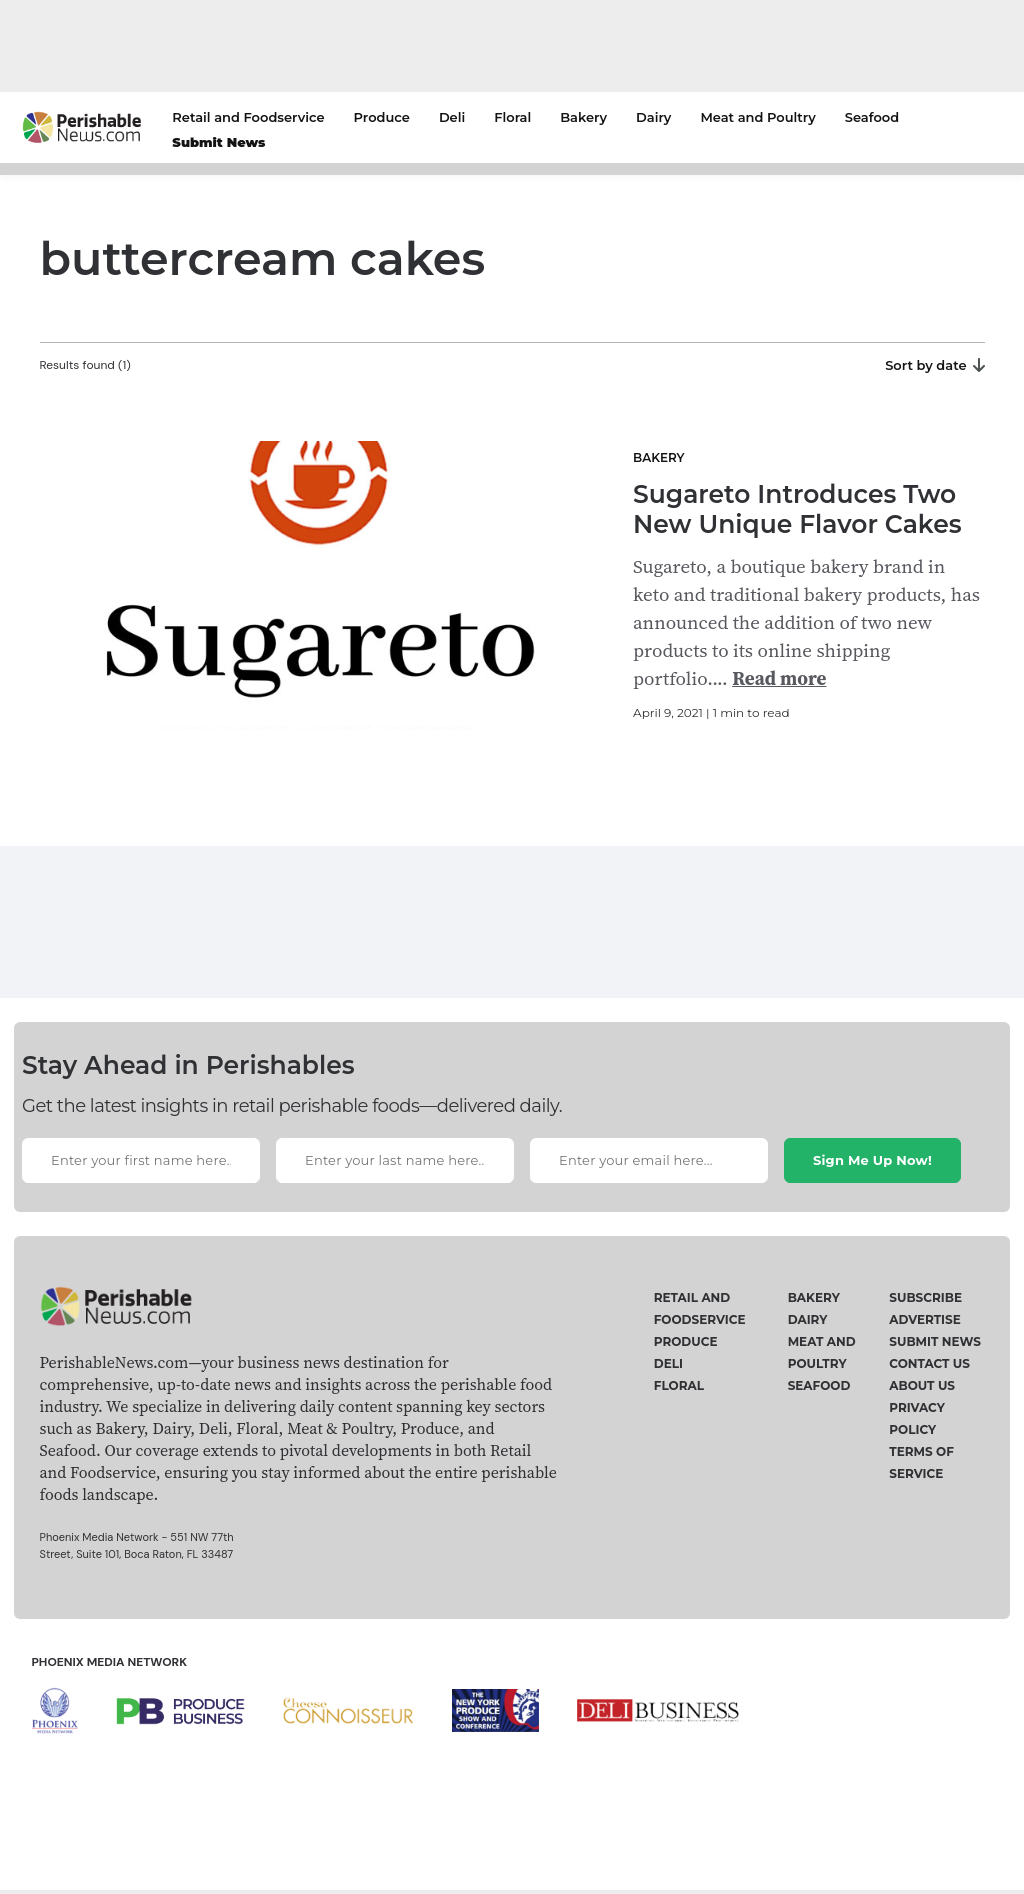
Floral (512, 117)
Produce (382, 117)
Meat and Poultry (757, 117)
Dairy (653, 117)
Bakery (583, 117)
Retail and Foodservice (248, 117)
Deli (452, 117)
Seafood (872, 117)
